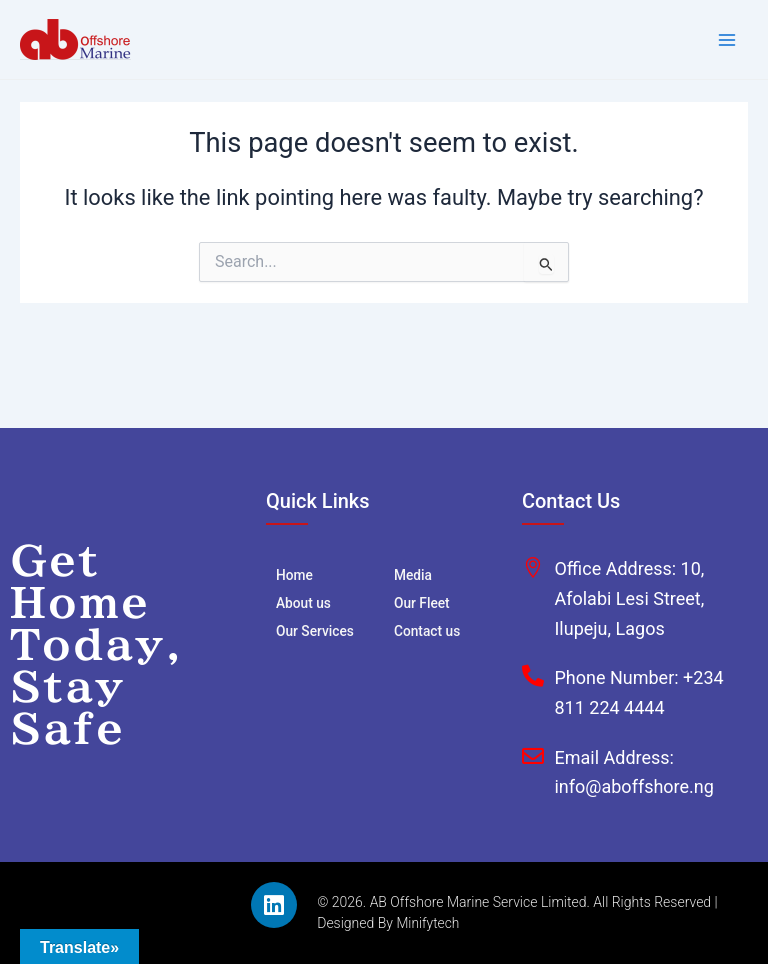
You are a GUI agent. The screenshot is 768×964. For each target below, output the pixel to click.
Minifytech (428, 923)
